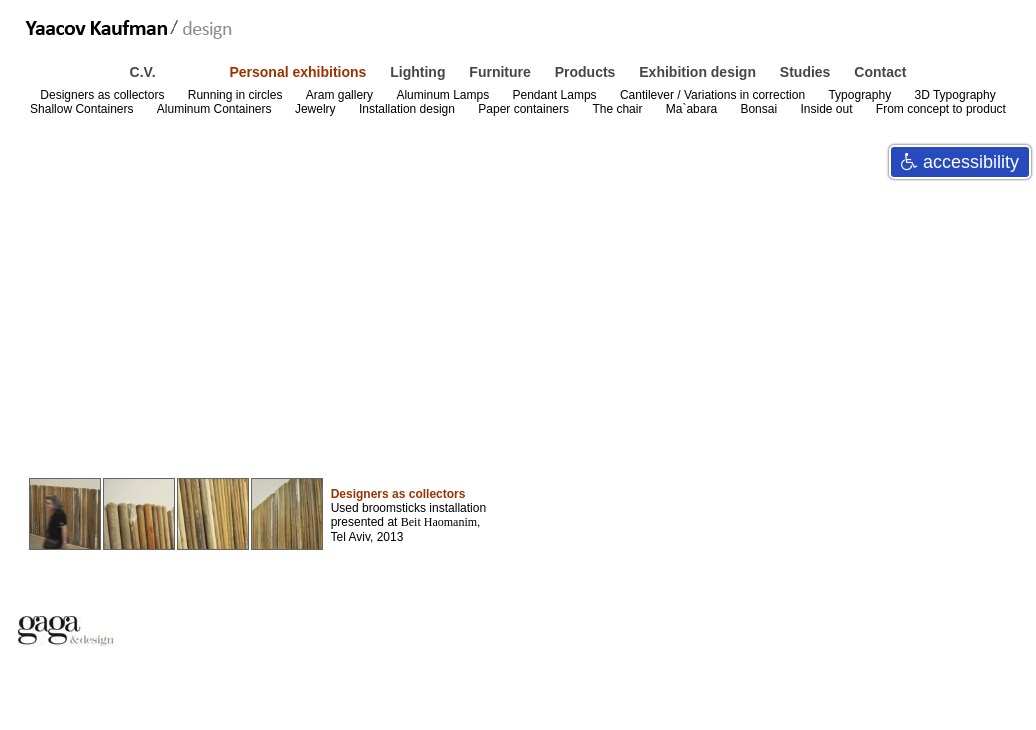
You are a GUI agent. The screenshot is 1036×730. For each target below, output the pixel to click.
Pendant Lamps (556, 95)
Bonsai (760, 109)
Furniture (501, 72)
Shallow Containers (83, 109)
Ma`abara (693, 109)
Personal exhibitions (299, 72)
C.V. (145, 72)
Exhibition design (699, 72)
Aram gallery (341, 95)
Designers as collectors (103, 95)
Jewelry (317, 109)
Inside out (827, 109)
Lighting (419, 72)
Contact (880, 72)
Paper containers (525, 109)
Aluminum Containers (216, 109)
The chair (618, 109)
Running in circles (237, 95)
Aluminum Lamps (444, 95)
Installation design (408, 109)
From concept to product (941, 109)
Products (587, 72)
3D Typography (954, 95)
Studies (807, 72)
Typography (861, 95)
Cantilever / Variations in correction (714, 95)
